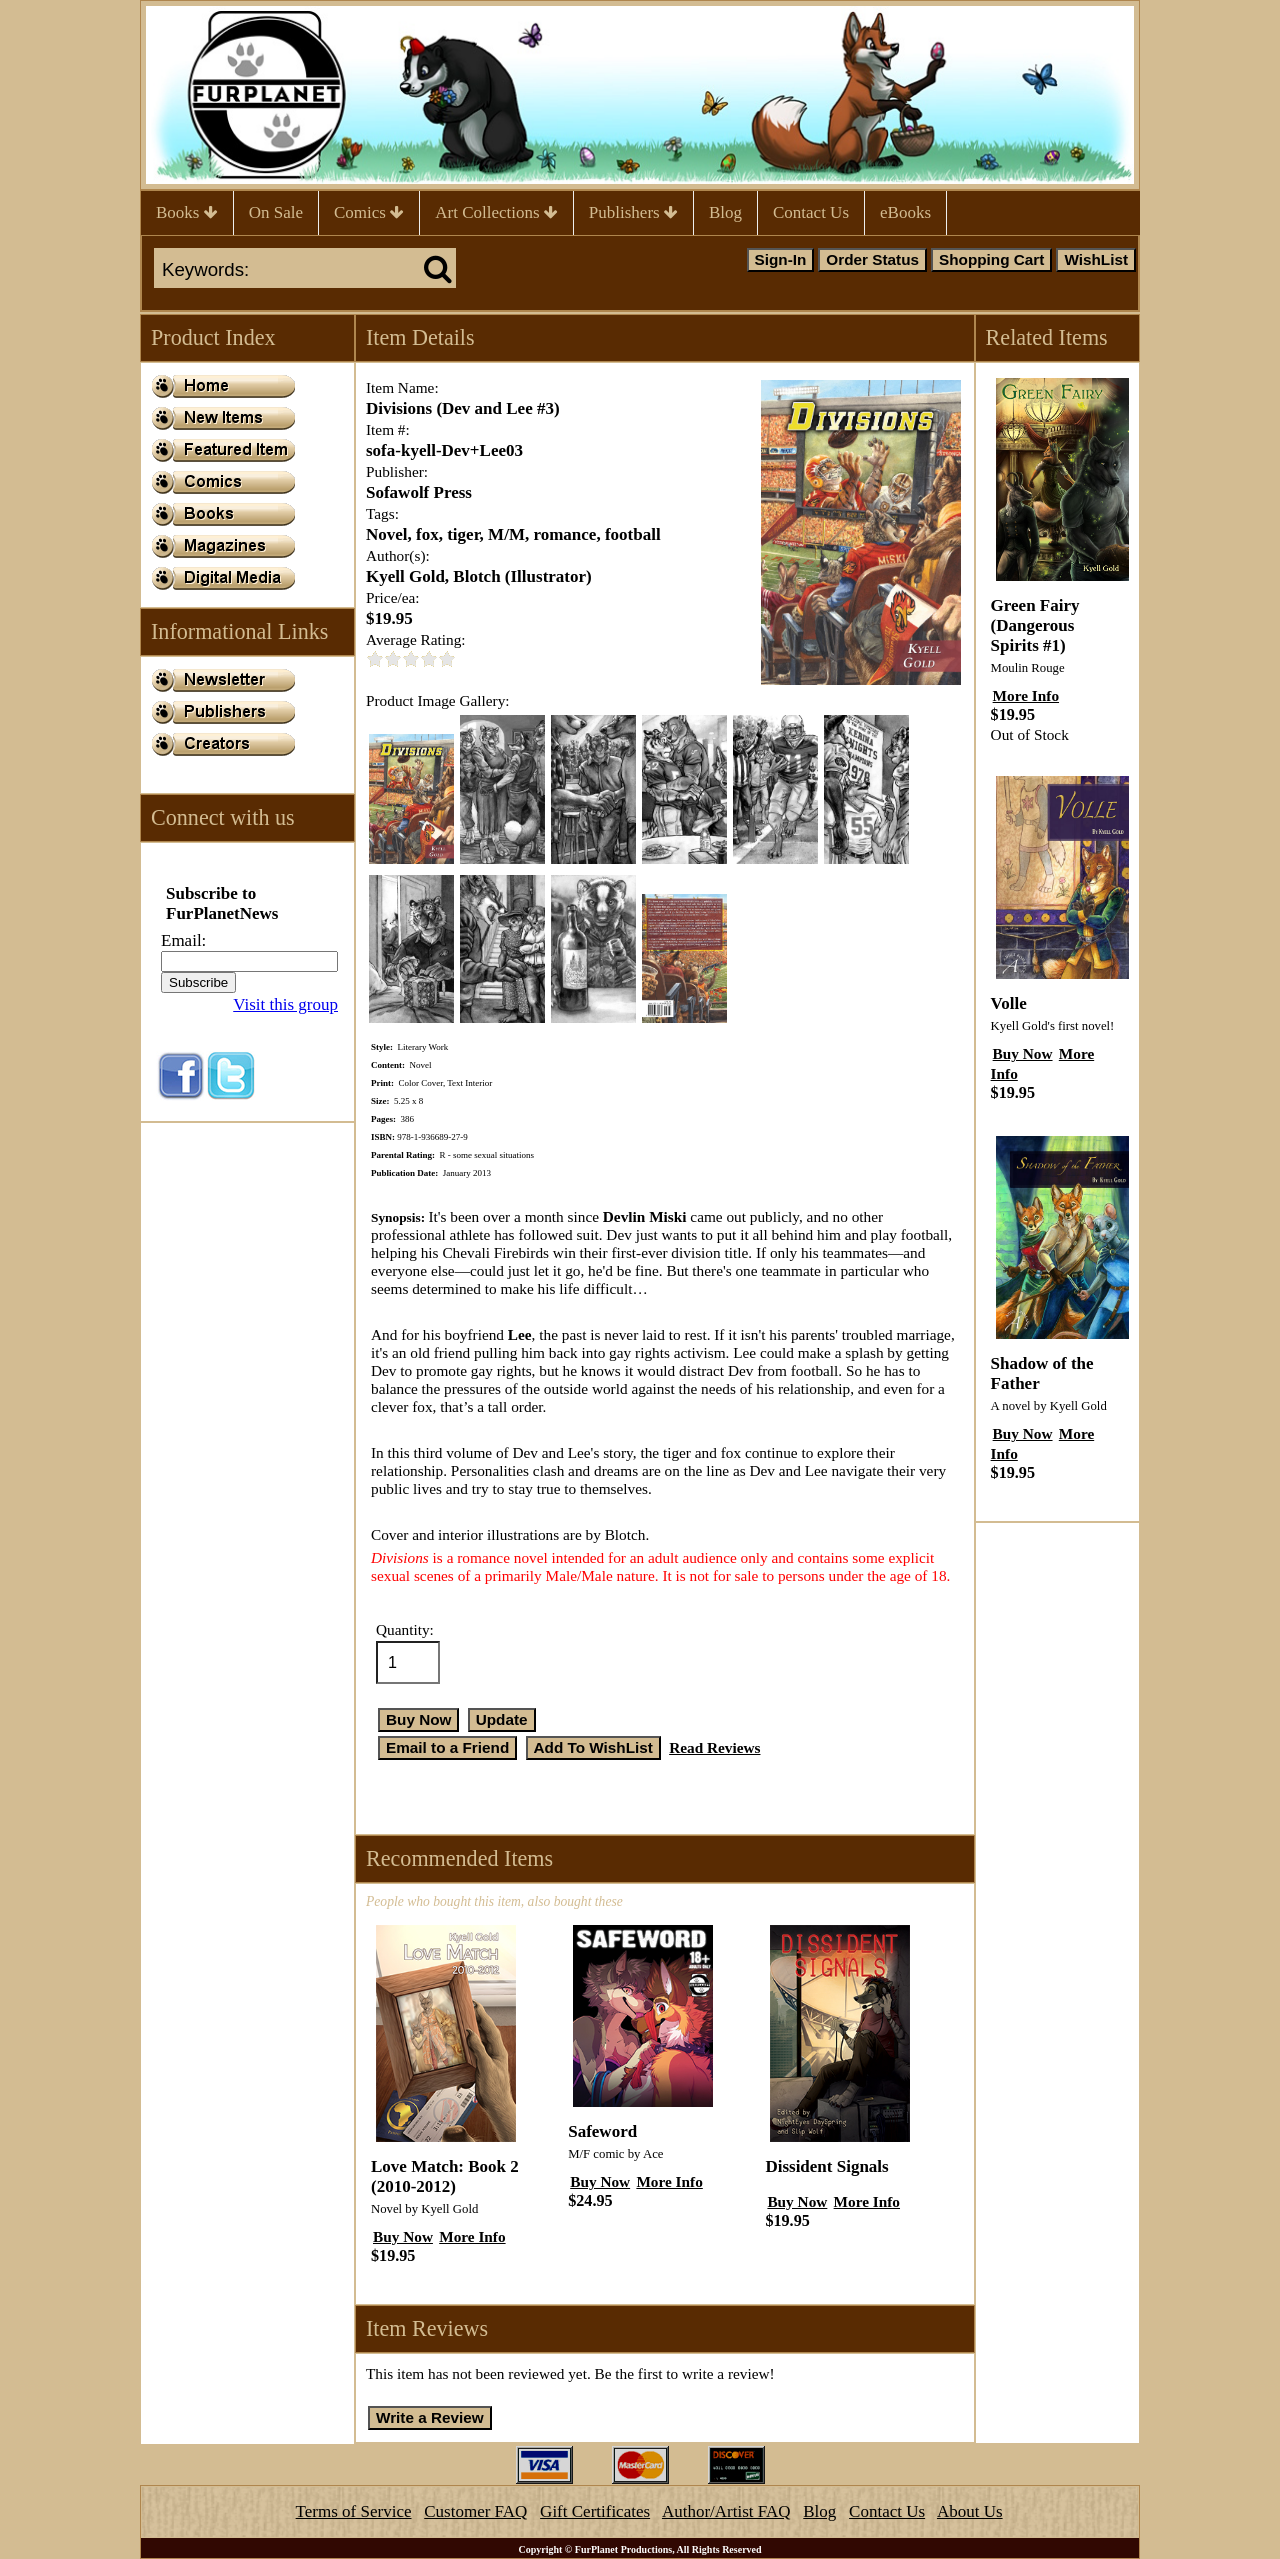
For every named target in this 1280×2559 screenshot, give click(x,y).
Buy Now (403, 2236)
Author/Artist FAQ (726, 2511)
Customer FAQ (475, 2511)
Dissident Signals (826, 2166)
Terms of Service (354, 2511)
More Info (472, 2236)
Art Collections (496, 212)
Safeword (602, 2131)
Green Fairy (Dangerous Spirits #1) (1035, 625)
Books (187, 212)
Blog (725, 212)
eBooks (905, 212)
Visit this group (285, 1004)
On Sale (276, 212)
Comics (369, 212)
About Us (970, 2511)
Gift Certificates (595, 2511)
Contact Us (811, 212)
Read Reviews (714, 1747)
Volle (1009, 1003)
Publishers (633, 212)
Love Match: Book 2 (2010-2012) (445, 2176)
